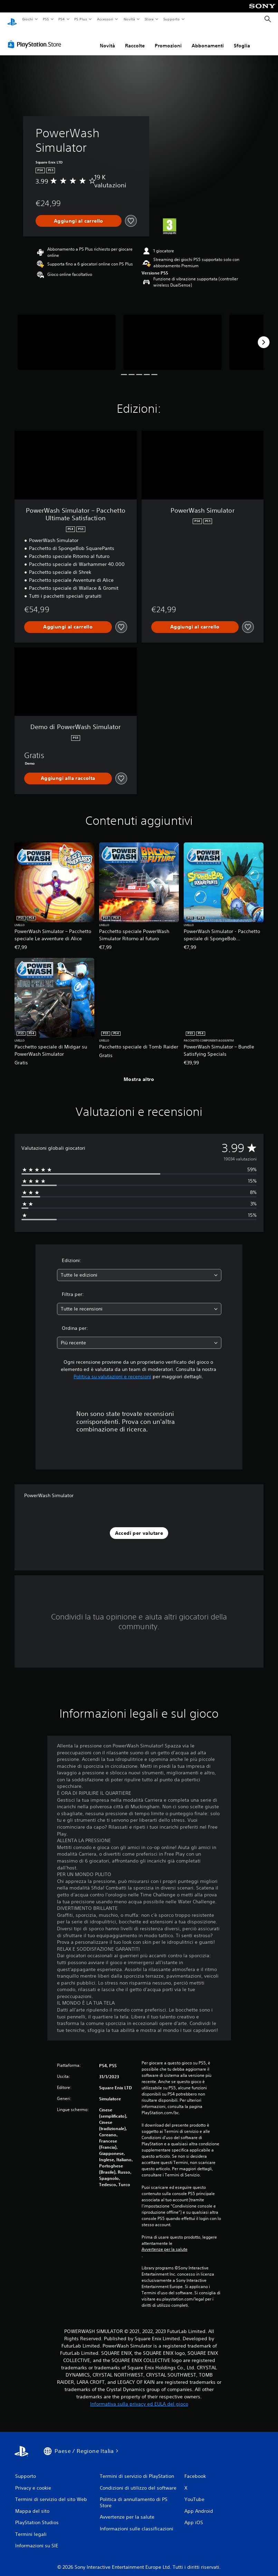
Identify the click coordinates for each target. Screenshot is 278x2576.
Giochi (27, 19)
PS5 (46, 19)
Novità (129, 19)
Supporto (171, 19)
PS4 (61, 19)
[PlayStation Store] (36, 37)
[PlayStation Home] (12, 19)
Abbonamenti (208, 39)
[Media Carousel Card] (67, 335)
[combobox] (139, 1268)
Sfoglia (242, 39)
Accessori (105, 19)
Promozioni (168, 39)
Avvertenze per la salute (165, 2243)
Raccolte (135, 39)
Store (149, 19)
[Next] (263, 336)
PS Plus (80, 19)
